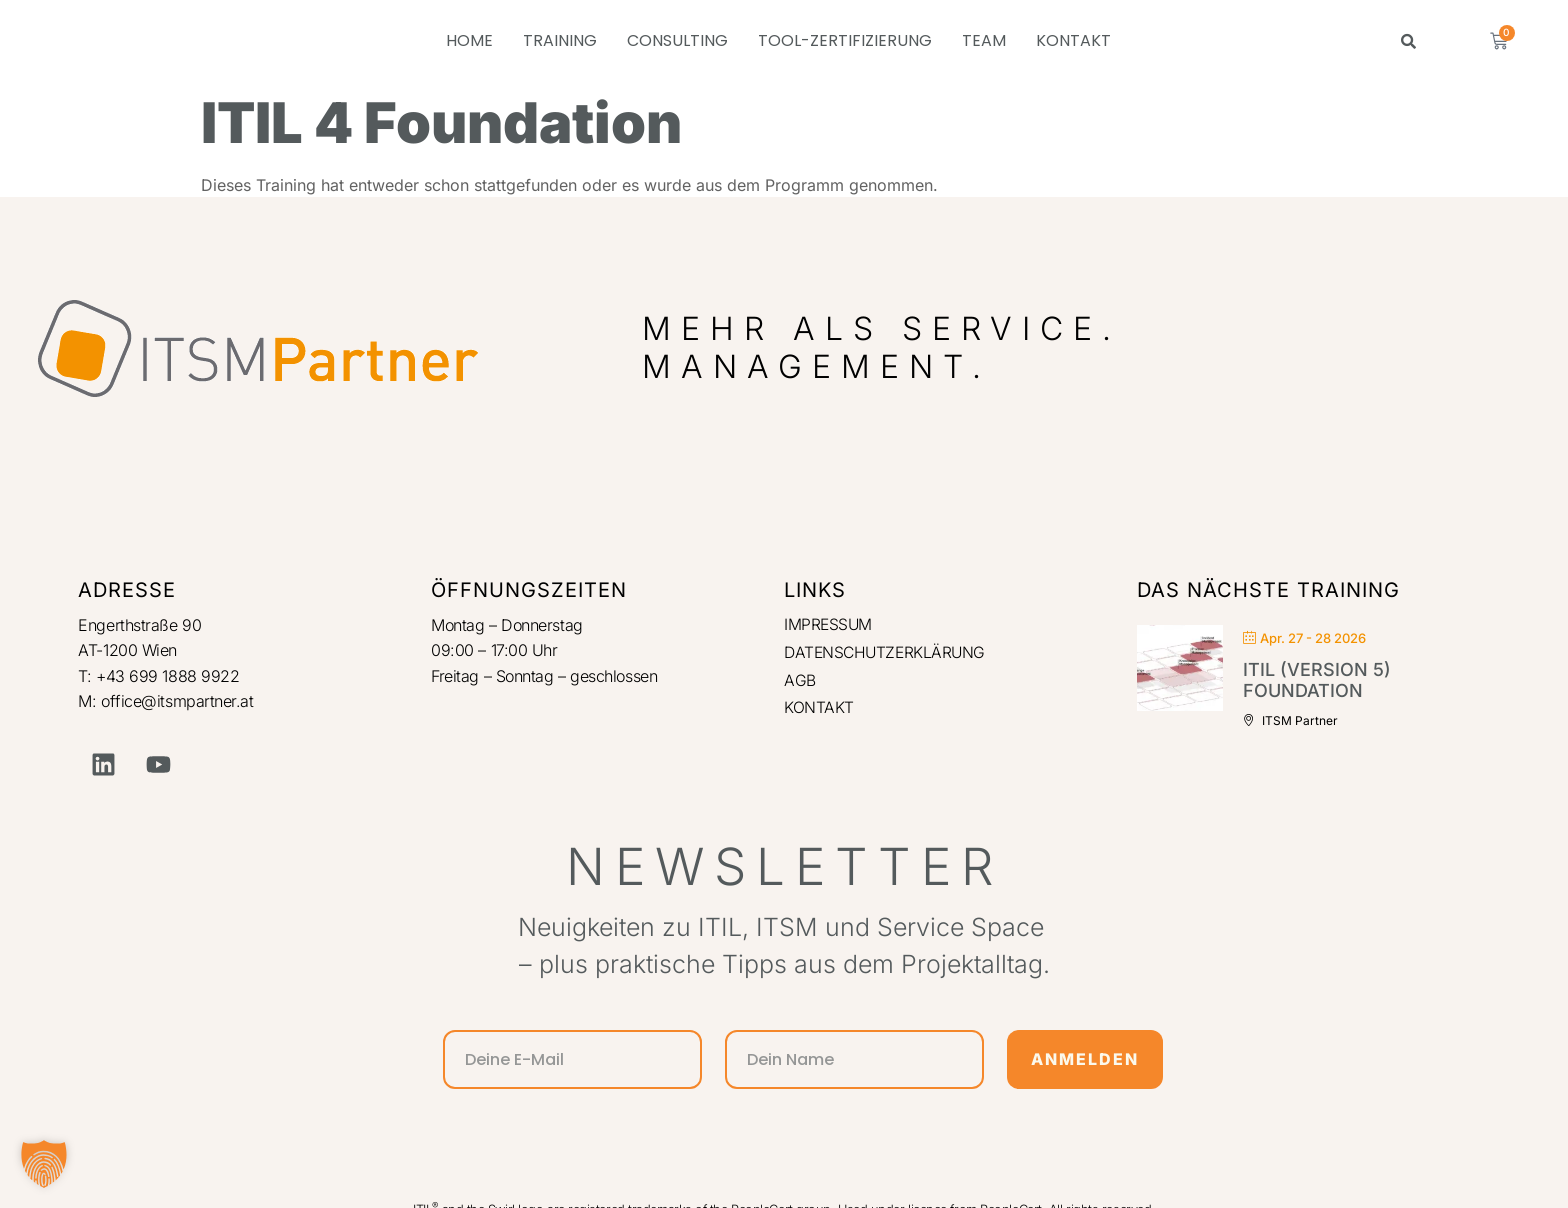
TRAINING (560, 40)
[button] (44, 1164)
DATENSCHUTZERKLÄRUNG (887, 653)
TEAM (984, 40)
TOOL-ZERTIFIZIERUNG (845, 40)
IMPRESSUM (829, 625)
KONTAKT (1073, 40)
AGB (800, 682)
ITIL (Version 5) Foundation (1317, 680)
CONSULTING (677, 40)
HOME (469, 40)
